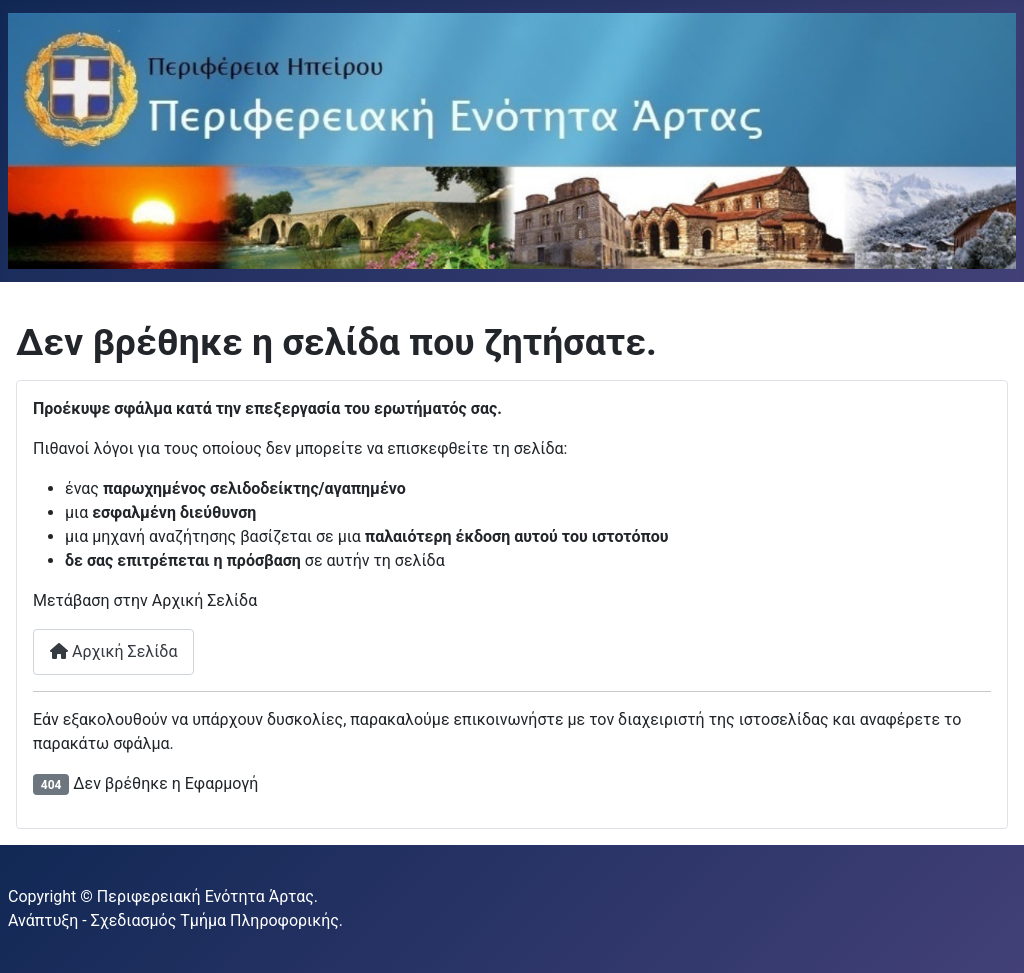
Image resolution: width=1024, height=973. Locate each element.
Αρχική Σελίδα (113, 651)
